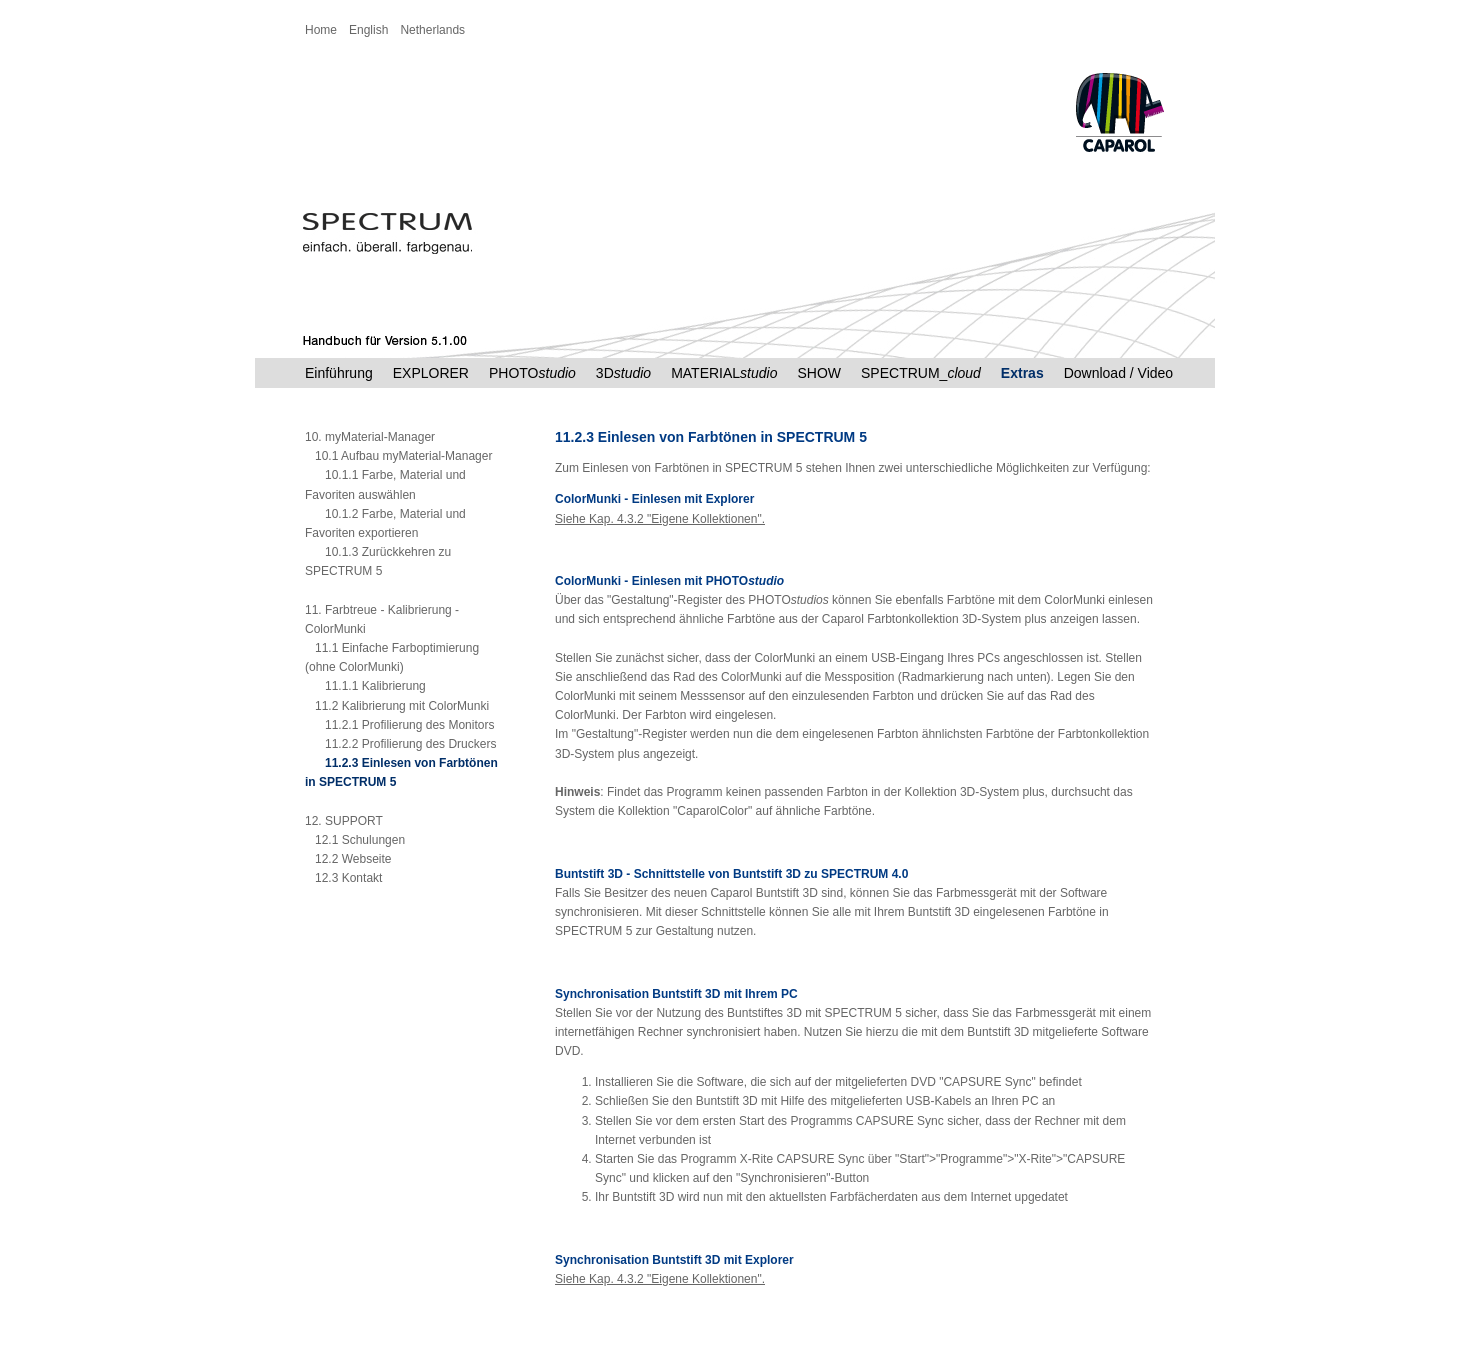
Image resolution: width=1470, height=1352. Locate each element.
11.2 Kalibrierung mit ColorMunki (397, 706)
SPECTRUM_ (921, 373)
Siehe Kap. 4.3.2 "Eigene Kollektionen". (660, 519)
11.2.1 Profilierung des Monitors (399, 725)
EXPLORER (431, 373)
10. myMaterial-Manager (370, 437)
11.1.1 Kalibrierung (365, 686)
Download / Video (1118, 373)
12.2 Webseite (348, 859)
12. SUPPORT (344, 821)
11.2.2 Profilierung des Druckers (400, 744)
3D (623, 373)
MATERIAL (724, 373)
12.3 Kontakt (343, 878)
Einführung (339, 373)
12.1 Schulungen (355, 840)
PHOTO (532, 373)
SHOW (819, 373)
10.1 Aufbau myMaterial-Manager (398, 456)
